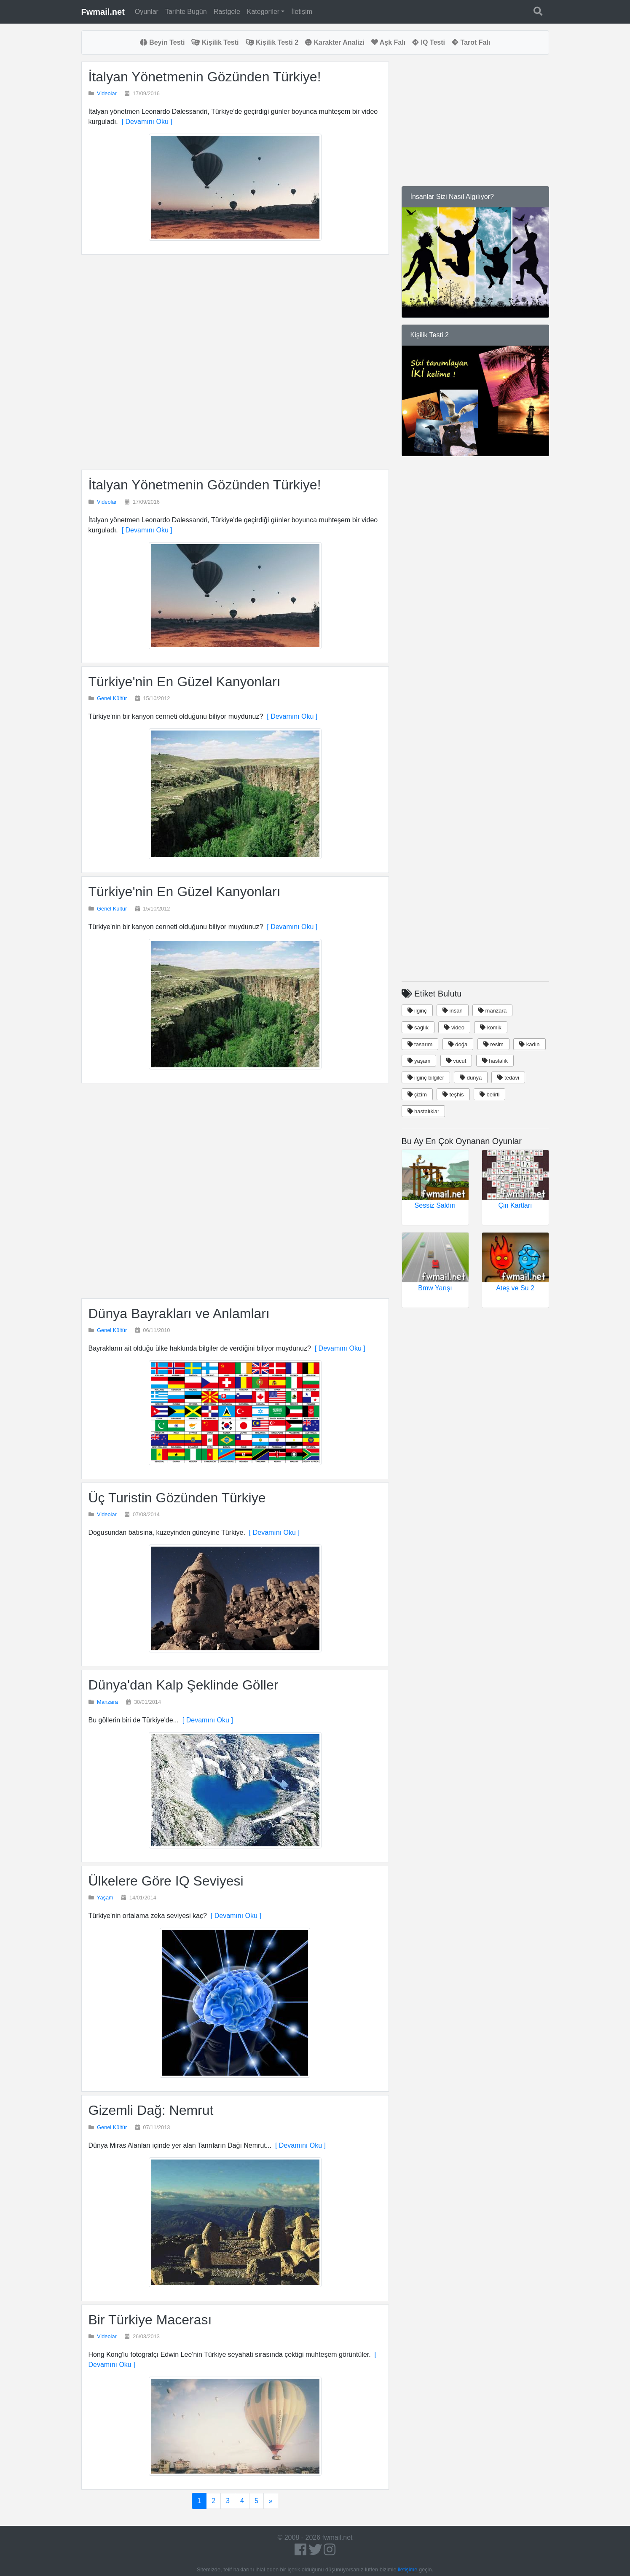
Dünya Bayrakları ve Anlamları (179, 1313)
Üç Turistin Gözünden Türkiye (177, 1497)
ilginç (417, 1010)
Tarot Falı (471, 42)
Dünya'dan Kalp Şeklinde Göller (183, 1684)
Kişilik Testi (215, 42)
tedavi (508, 1077)
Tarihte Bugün (186, 11)
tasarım (420, 1044)
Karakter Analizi (335, 42)
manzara (492, 1010)
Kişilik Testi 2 (272, 42)
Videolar (107, 93)
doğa (458, 1044)
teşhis (453, 1094)
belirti (490, 1094)
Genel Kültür (112, 698)
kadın (529, 1044)
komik (490, 1027)
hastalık (495, 1061)
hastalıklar (423, 1111)
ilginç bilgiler (425, 1077)
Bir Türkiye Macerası (150, 2319)
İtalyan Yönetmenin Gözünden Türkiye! (204, 76)
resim (493, 1044)
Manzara (107, 1702)
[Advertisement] (235, 362)
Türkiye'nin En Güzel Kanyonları (184, 681)
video (454, 1027)
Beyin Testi (162, 42)
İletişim (301, 11)
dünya (471, 1077)
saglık (418, 1027)
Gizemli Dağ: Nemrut (151, 2110)
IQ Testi (428, 42)
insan (452, 1010)
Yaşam (105, 1897)
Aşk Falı (388, 42)
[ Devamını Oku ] (145, 121)
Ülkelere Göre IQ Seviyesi (166, 1880)
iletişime (407, 2569)
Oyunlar (146, 11)
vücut (456, 1061)
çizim (417, 1094)
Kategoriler (263, 11)
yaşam (419, 1061)
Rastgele (227, 11)
